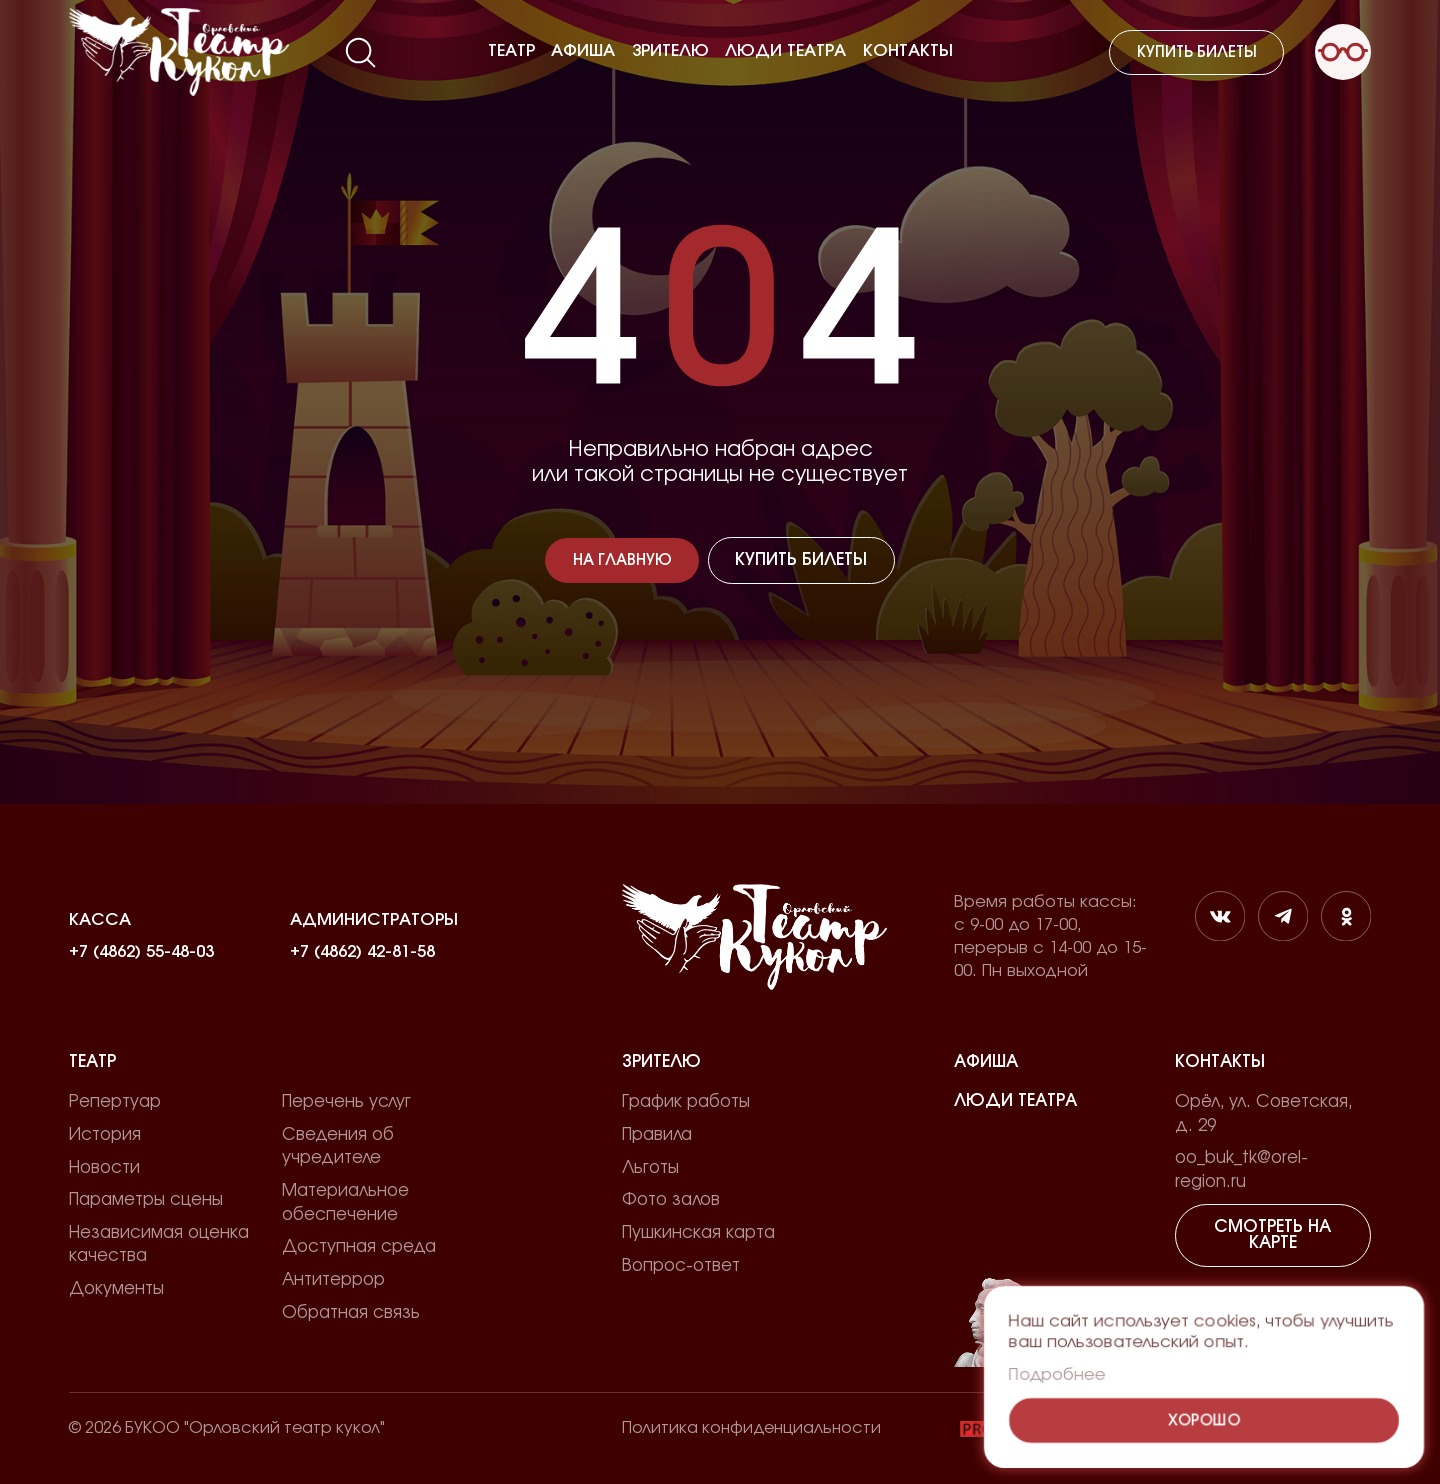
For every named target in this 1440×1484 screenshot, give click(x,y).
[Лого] (179, 52)
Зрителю (670, 51)
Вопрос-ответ (681, 1266)
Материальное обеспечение (345, 1202)
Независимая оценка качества (159, 1244)
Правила (657, 1135)
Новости (104, 1168)
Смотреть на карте (1272, 1235)
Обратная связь (351, 1313)
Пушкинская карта (698, 1233)
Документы (116, 1289)
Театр (511, 51)
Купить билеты (1197, 52)
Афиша (583, 51)
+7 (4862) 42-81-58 (362, 952)
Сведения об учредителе (338, 1146)
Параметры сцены (146, 1200)
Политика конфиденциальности (751, 1428)
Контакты (908, 51)
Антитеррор (333, 1280)
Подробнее (1056, 1375)
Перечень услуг (346, 1102)
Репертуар (115, 1102)
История (105, 1135)
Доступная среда (359, 1247)
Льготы (650, 1168)
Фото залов (671, 1200)
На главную (622, 560)
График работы (686, 1102)
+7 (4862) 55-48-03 (141, 952)
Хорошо (1204, 1420)
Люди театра (785, 51)
